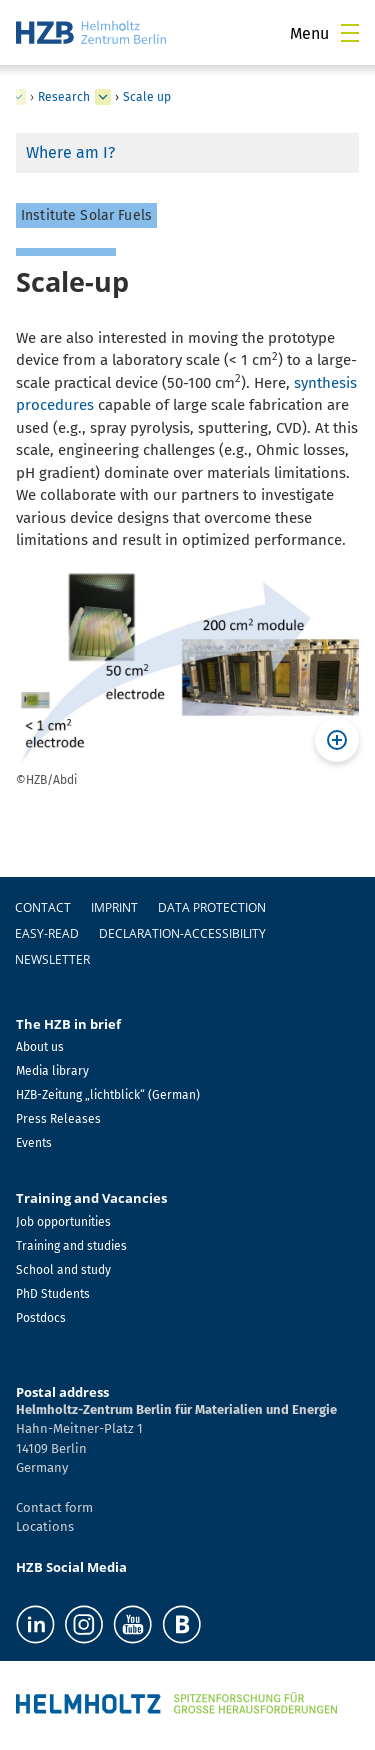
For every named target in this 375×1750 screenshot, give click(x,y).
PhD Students (53, 1294)
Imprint (114, 907)
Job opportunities (63, 1222)
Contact (43, 907)
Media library (52, 1071)
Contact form (54, 1507)
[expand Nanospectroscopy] (18, 97)
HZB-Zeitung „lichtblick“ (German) (108, 1095)
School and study (63, 1270)
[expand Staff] (103, 97)
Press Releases (58, 1119)
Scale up (147, 97)
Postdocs (41, 1318)
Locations (45, 1526)
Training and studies (71, 1246)
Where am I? (70, 152)
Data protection (212, 907)
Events (34, 1143)
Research (64, 97)
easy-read (47, 933)
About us (40, 1047)
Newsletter (52, 959)
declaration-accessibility (182, 933)
